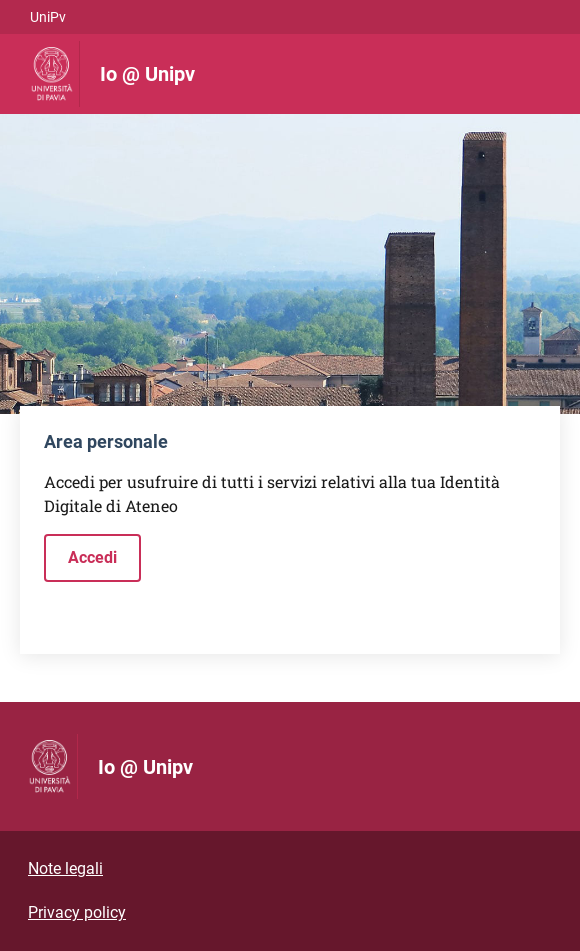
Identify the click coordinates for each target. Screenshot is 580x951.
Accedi (92, 557)
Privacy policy (77, 912)
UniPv (48, 17)
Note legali (65, 868)
